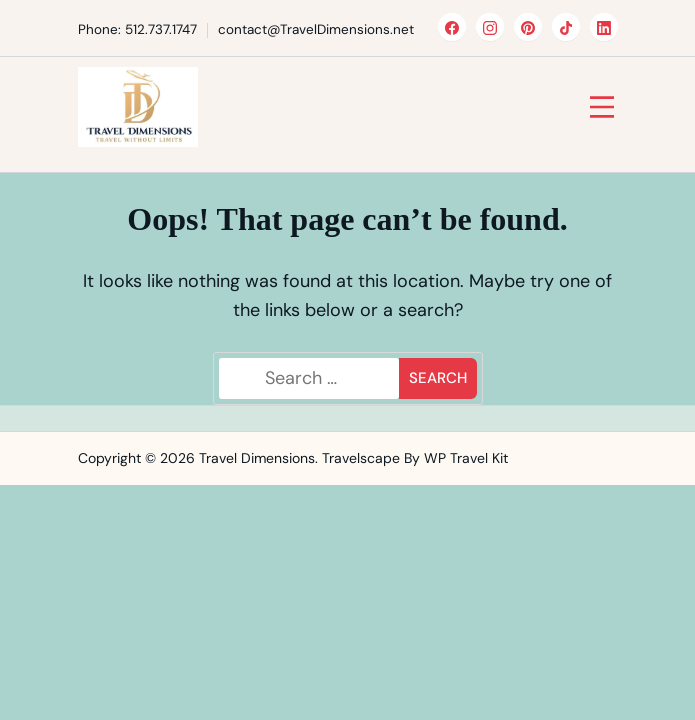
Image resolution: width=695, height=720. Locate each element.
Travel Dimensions (257, 458)
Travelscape (361, 458)
